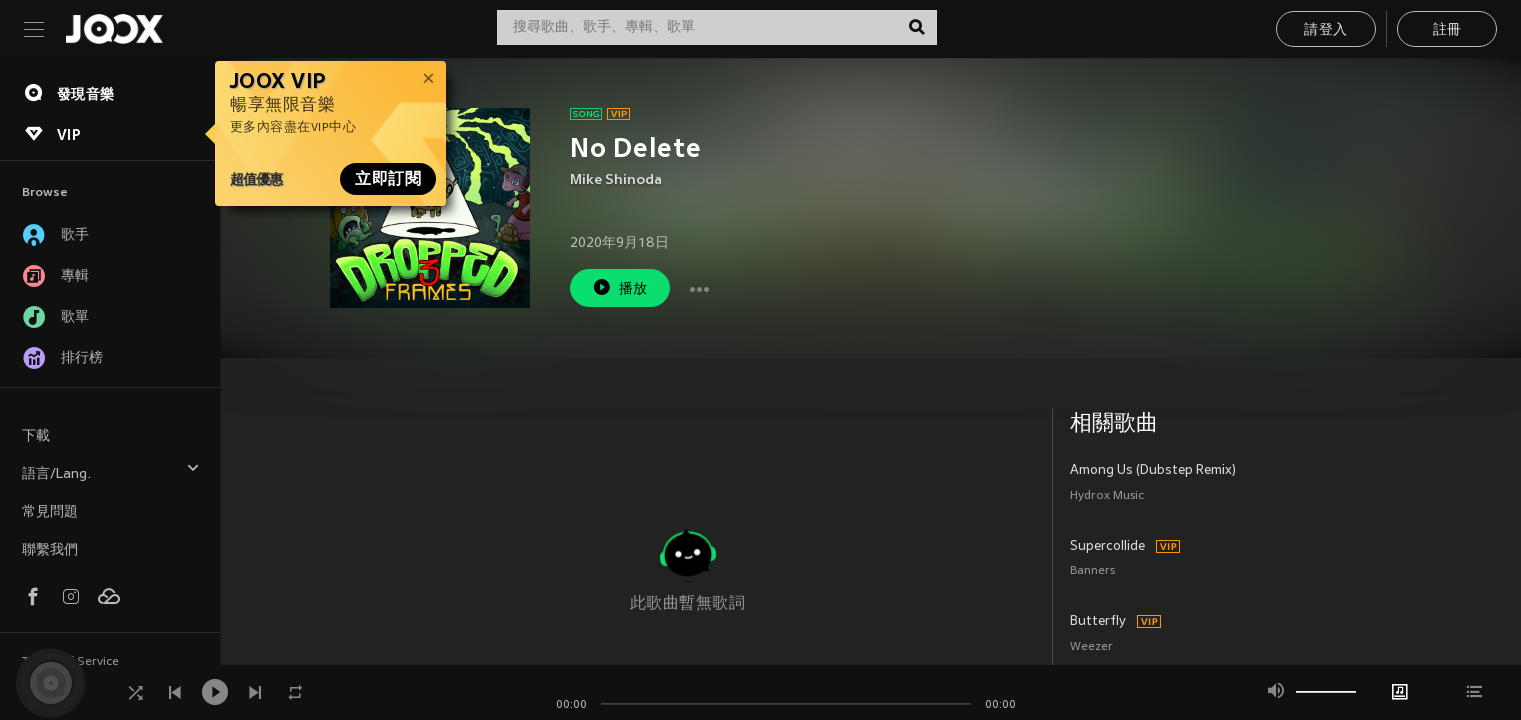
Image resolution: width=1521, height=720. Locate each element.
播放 (620, 287)
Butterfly (1098, 622)
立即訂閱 (388, 179)
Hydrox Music (1107, 496)
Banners (1092, 571)
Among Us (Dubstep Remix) (1153, 471)
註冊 (1447, 30)
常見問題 (50, 512)
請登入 (1325, 30)
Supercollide (1107, 547)
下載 (36, 436)
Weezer (1091, 647)
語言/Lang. (111, 471)
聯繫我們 (50, 550)
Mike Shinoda (616, 180)
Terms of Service (70, 662)
